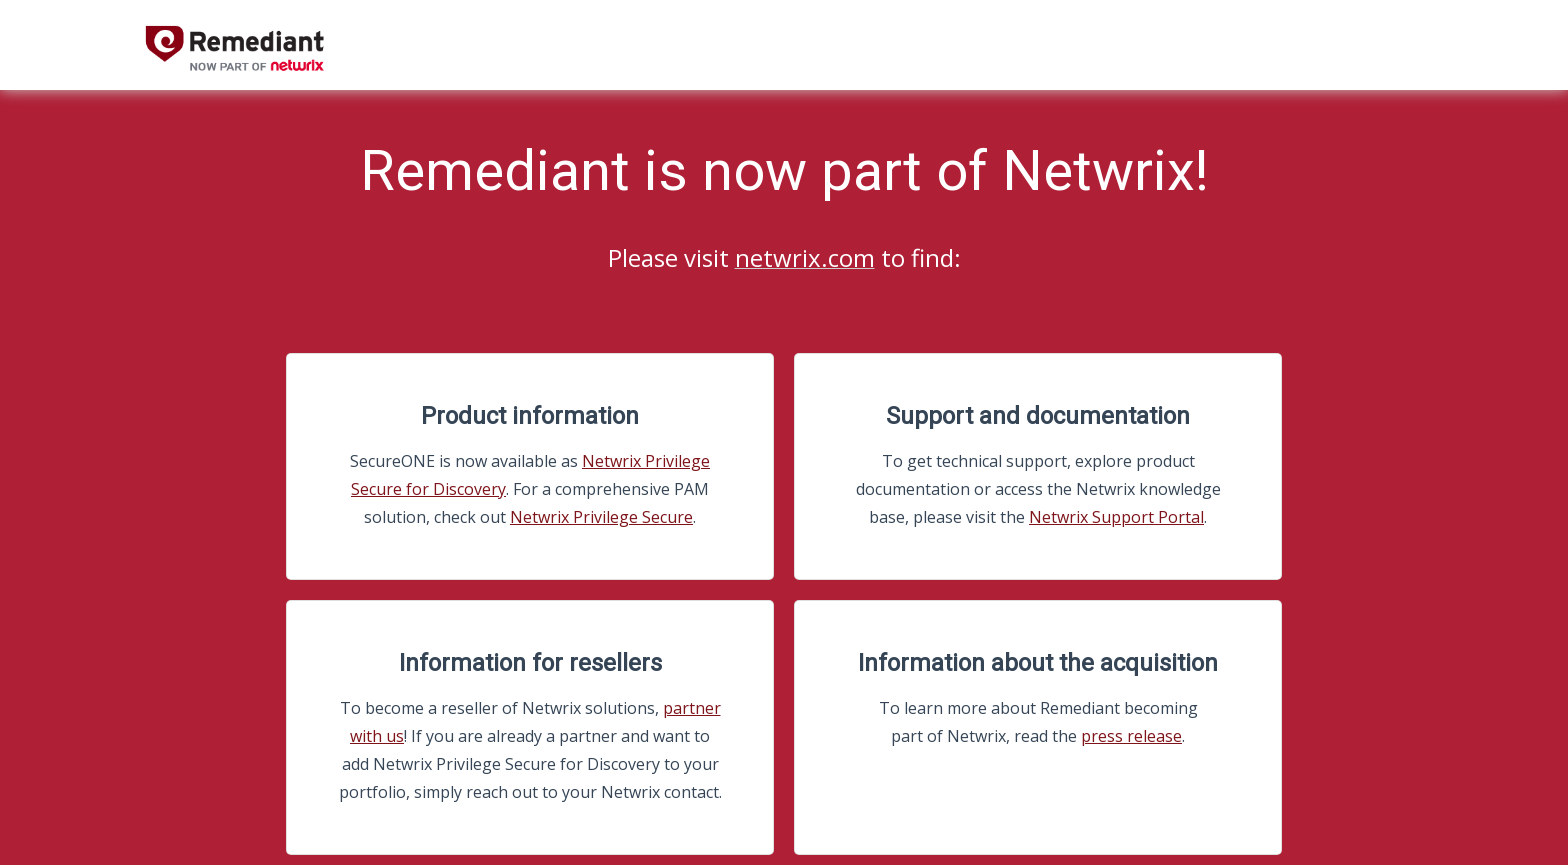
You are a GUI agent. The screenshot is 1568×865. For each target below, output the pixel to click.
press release (1131, 736)
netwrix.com (805, 257)
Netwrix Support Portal (1116, 517)
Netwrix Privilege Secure (601, 517)
